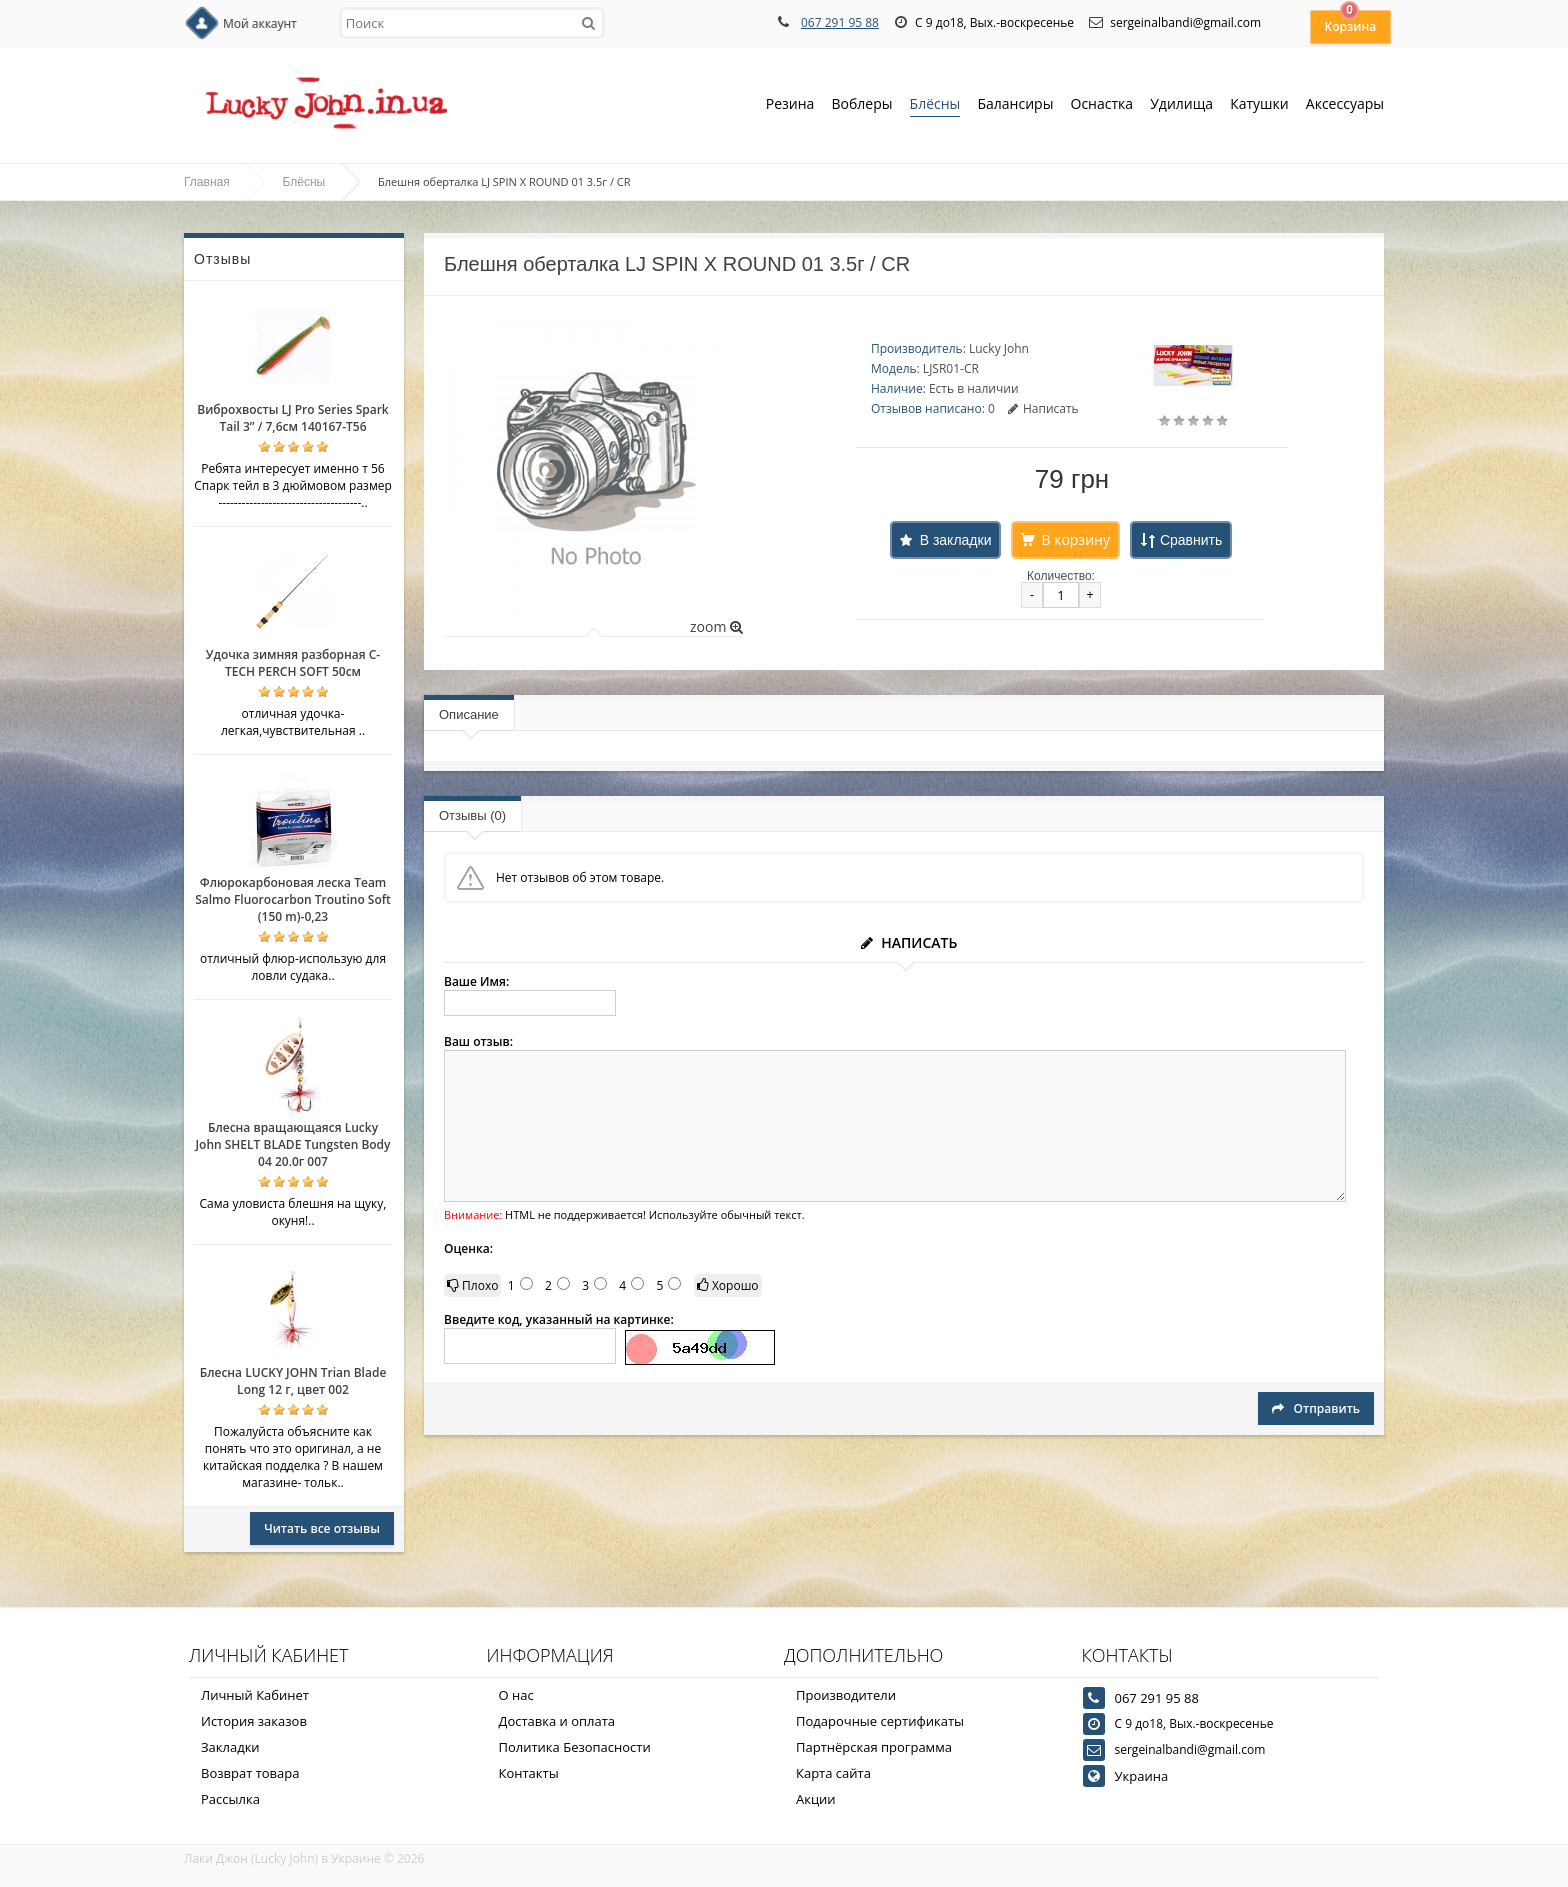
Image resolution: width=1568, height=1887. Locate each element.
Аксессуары (1345, 103)
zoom (716, 626)
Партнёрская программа (874, 1747)
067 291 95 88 (840, 22)
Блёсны (935, 105)
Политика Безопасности (575, 1747)
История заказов (254, 1721)
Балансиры (1015, 105)
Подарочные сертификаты (880, 1721)
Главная (207, 182)
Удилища (1181, 105)
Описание (469, 714)
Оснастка (1102, 105)
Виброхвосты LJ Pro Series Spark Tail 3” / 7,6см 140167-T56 (292, 418)
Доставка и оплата (557, 1721)
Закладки (230, 1747)
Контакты (529, 1773)
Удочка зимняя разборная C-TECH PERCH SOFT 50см (293, 663)
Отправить (1316, 1408)
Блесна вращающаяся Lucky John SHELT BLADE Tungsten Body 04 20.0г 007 (292, 1144)
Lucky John (999, 348)
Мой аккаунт (260, 23)
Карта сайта (833, 1773)
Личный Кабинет (255, 1695)
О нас (516, 1695)
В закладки (956, 540)
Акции (816, 1799)
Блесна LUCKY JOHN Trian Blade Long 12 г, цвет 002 (293, 1381)
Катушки (1259, 105)
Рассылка (230, 1799)
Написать (1043, 408)
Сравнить (1191, 540)
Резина (790, 105)
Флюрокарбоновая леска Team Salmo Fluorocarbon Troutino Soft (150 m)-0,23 (293, 899)
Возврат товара (250, 1773)
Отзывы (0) (472, 815)
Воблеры (861, 105)
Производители (846, 1695)
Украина (1142, 1776)
